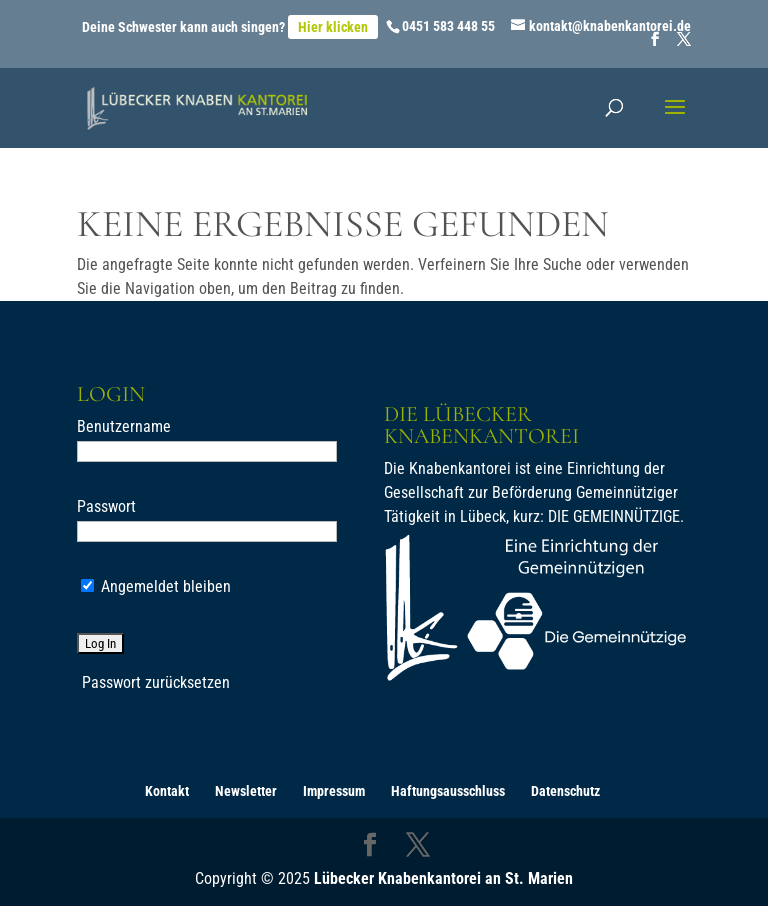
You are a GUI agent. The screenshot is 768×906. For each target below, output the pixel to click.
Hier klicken (333, 27)
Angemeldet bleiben (156, 586)
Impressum (334, 791)
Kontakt (167, 791)
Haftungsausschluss (448, 791)
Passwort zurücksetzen (156, 682)
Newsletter (246, 791)
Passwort (106, 506)
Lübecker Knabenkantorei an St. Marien (443, 878)
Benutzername (124, 426)
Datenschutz (565, 791)
